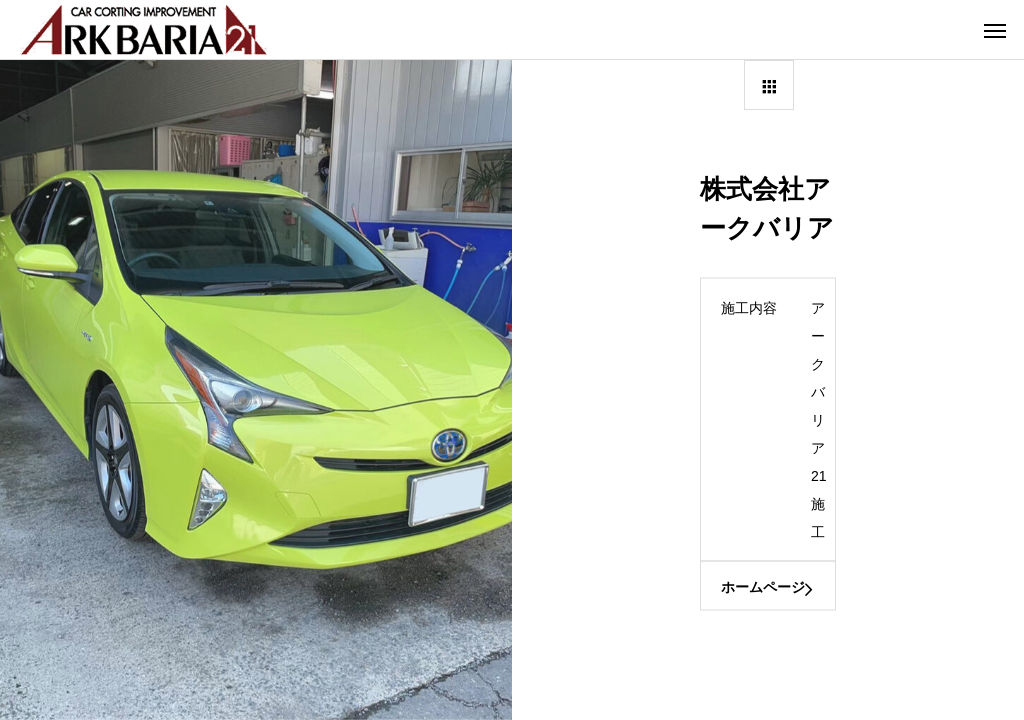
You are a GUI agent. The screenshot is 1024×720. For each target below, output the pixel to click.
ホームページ (763, 587)
